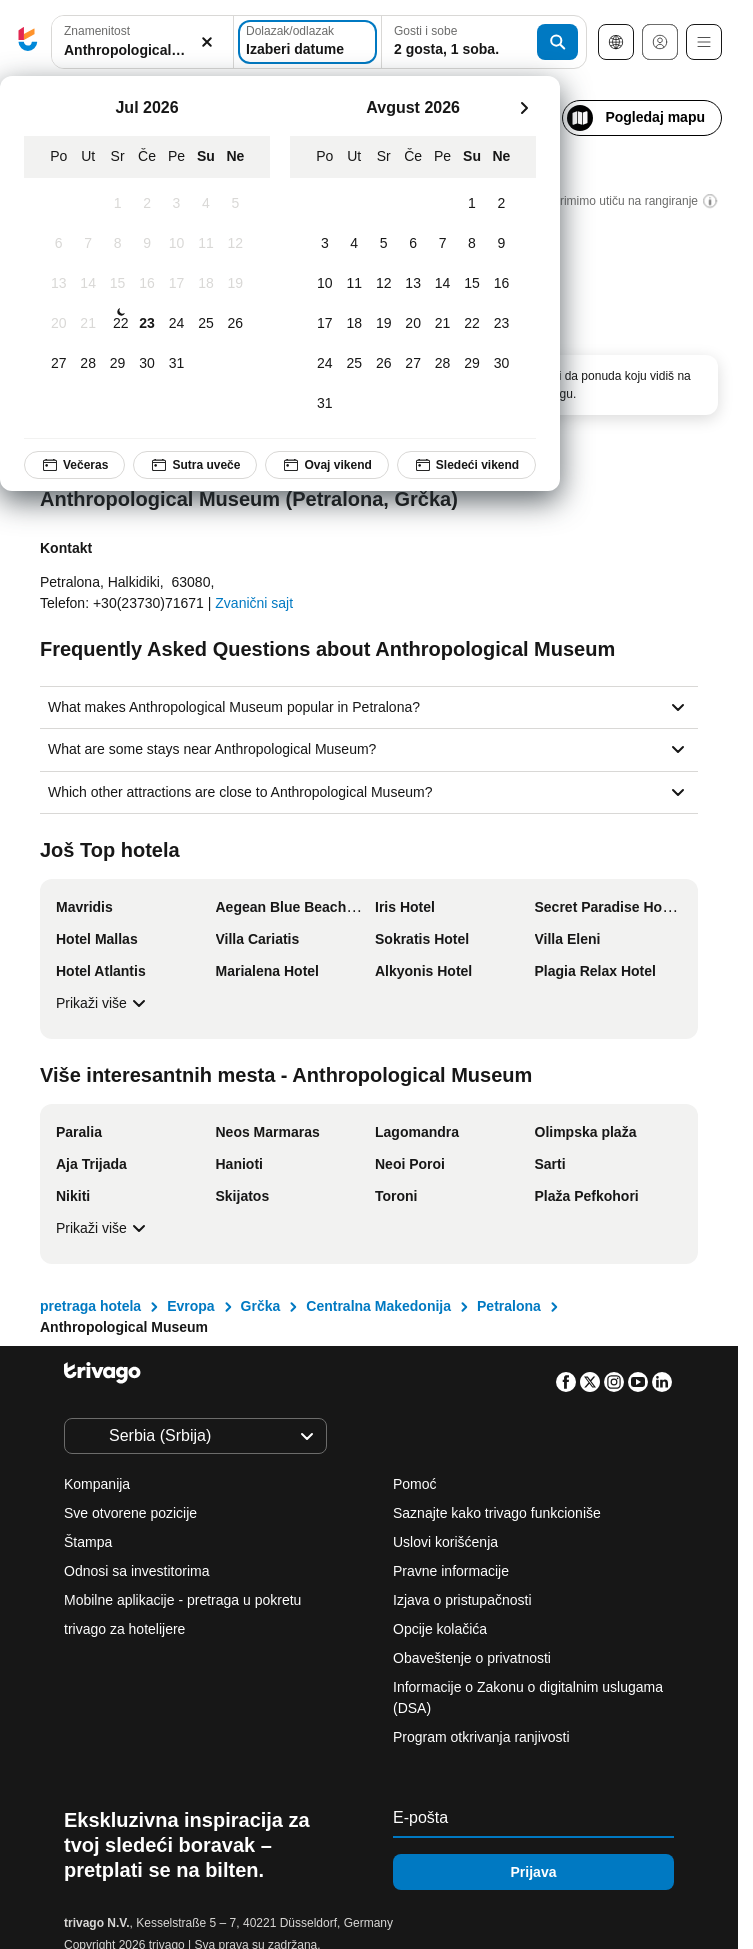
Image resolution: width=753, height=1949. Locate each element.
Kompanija (97, 1484)
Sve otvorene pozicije (130, 1513)
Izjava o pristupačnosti (462, 1600)
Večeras (74, 465)
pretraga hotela (90, 1306)
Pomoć (415, 1484)
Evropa (190, 1306)
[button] (142, 42)
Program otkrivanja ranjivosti (481, 1737)
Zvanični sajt (254, 603)
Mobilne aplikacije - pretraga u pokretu (182, 1600)
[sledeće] (524, 108)
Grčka (261, 1306)
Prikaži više (103, 1003)
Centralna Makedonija (378, 1306)
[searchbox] (142, 50)
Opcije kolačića (442, 1629)
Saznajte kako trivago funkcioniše (497, 1513)
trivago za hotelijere (124, 1629)
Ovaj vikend (326, 465)
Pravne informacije (451, 1571)
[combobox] (142, 42)
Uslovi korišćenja (445, 1542)
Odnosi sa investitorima (137, 1571)
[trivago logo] (28, 42)
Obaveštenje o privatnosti (472, 1658)
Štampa (88, 1542)
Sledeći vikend (466, 465)
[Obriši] (207, 42)
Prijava (534, 1872)
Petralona (509, 1306)
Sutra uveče (195, 465)
